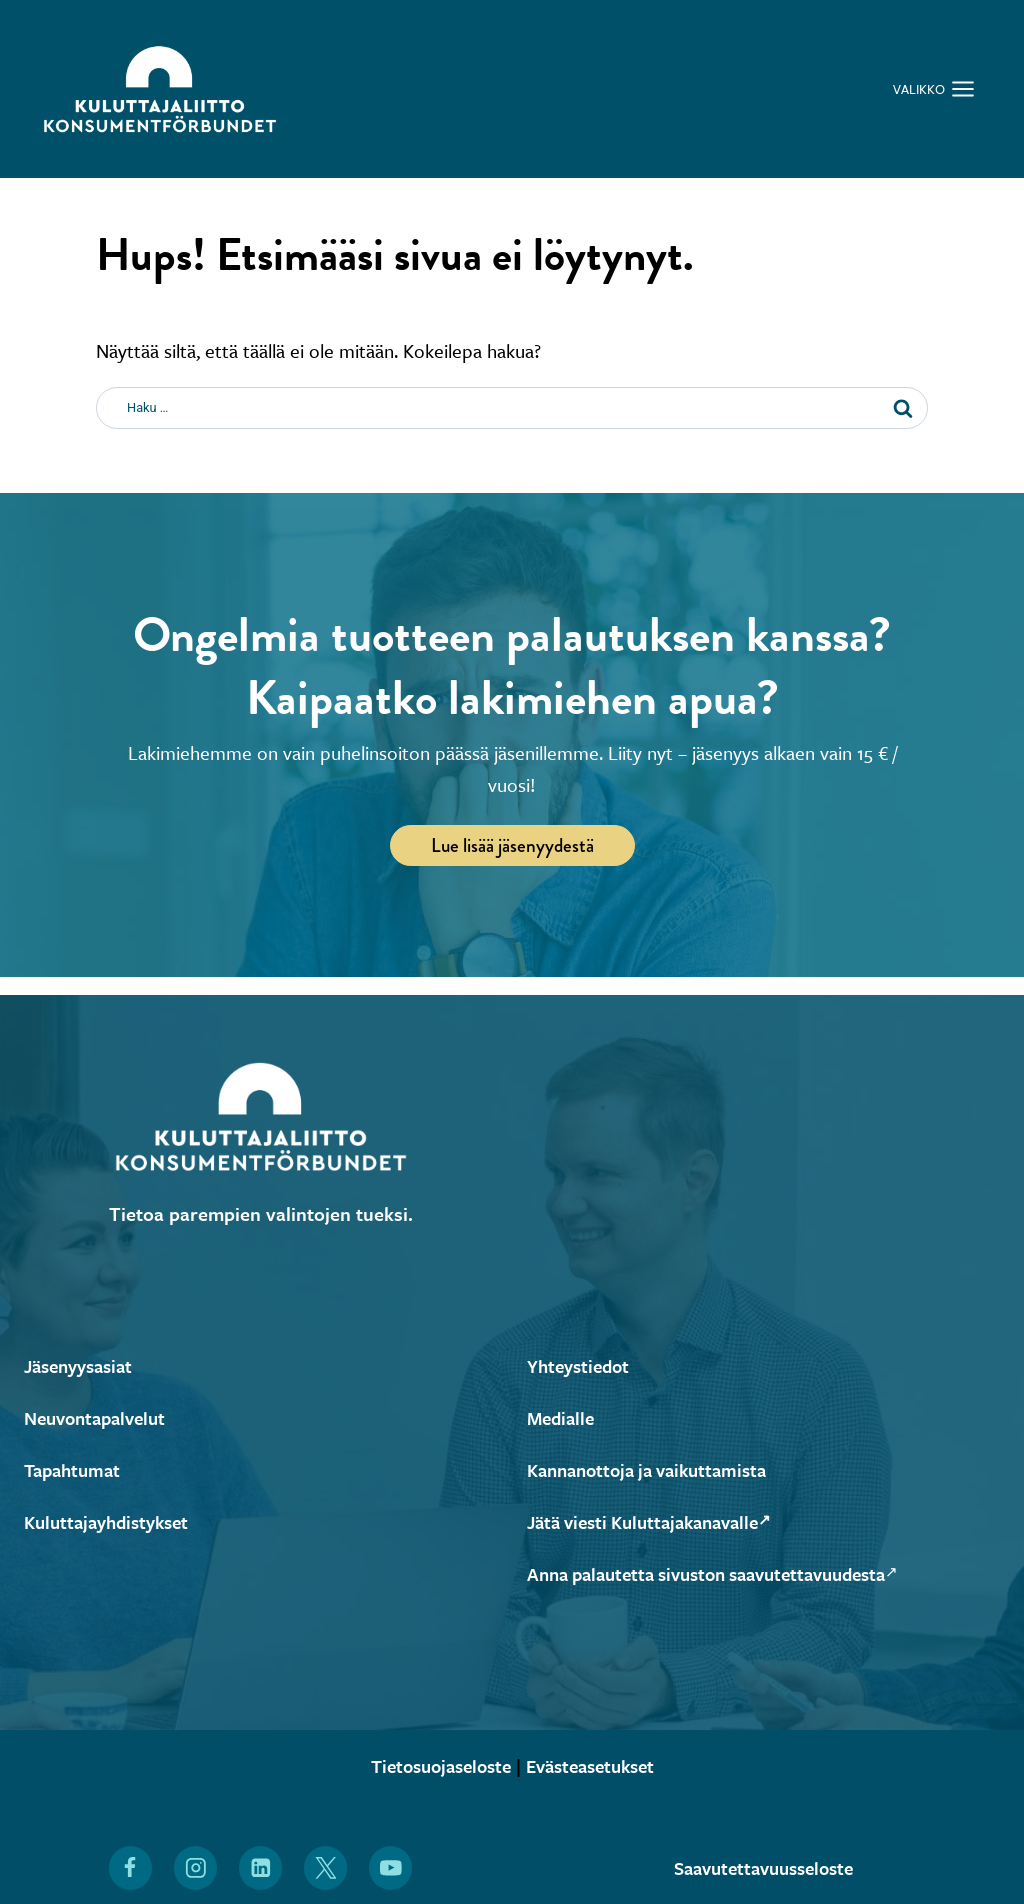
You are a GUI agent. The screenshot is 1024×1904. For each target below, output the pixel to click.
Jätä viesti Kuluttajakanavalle (659, 1521)
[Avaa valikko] (934, 89)
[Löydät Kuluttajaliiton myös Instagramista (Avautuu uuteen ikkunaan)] (195, 1868)
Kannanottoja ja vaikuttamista (656, 1469)
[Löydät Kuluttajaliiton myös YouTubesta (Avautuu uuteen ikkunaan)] (391, 1868)
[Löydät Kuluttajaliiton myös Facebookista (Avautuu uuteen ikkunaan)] (130, 1868)
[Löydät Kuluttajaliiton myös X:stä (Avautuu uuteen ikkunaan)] (326, 1868)
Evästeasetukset (596, 1765)
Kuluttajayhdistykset (111, 1521)
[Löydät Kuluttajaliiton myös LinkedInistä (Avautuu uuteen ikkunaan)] (261, 1868)
